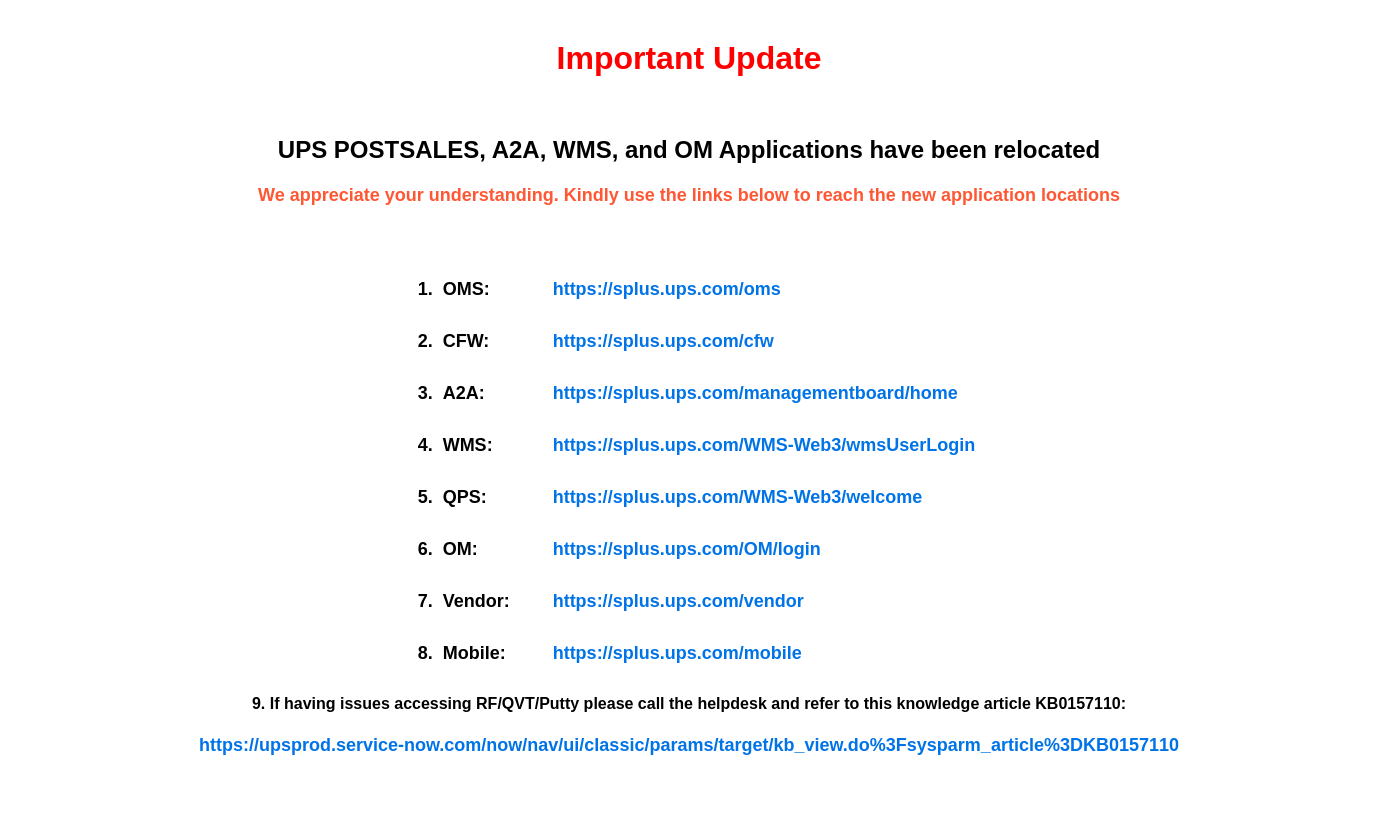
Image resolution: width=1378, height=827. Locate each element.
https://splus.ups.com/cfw (663, 341)
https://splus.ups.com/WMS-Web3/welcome (738, 497)
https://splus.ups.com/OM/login (687, 549)
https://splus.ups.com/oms (667, 289)
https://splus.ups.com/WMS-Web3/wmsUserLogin (764, 445)
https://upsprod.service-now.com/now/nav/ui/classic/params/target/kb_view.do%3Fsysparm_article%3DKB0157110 (689, 745)
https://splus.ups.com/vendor (678, 601)
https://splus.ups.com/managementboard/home (755, 393)
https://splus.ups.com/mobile (677, 653)
